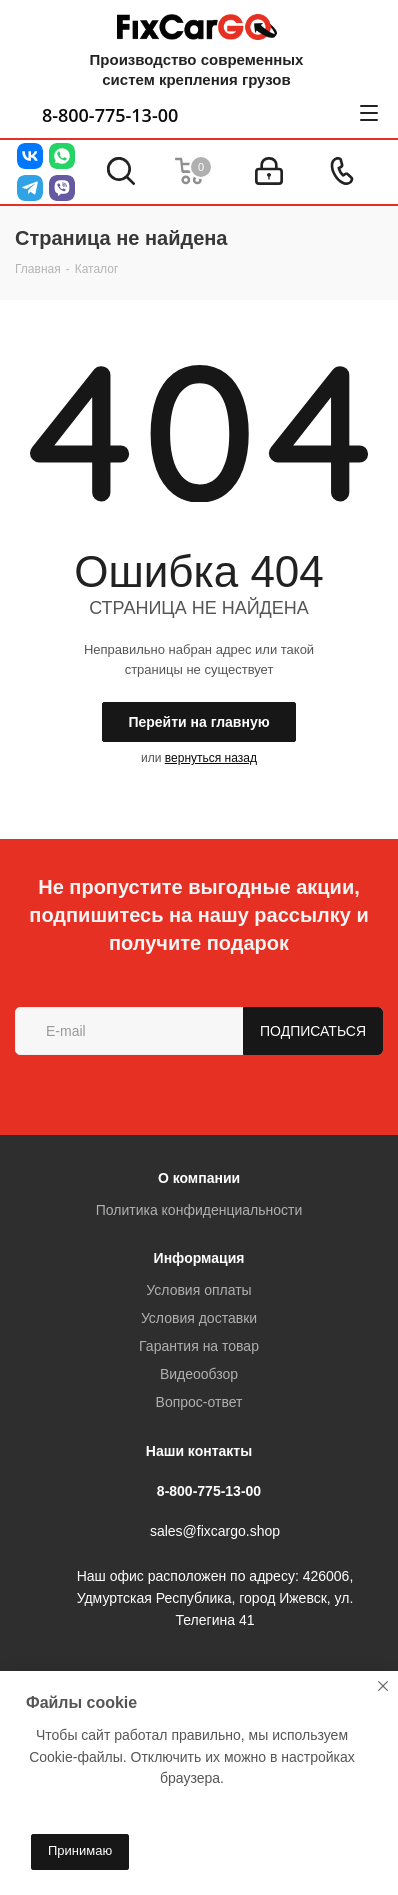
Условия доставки (199, 1318)
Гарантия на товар (199, 1346)
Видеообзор (199, 1374)
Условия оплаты (198, 1290)
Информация (199, 1258)
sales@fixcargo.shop (215, 1532)
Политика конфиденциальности (199, 1210)
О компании (199, 1178)
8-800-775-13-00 (110, 115)
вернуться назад (211, 758)
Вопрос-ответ (199, 1402)
